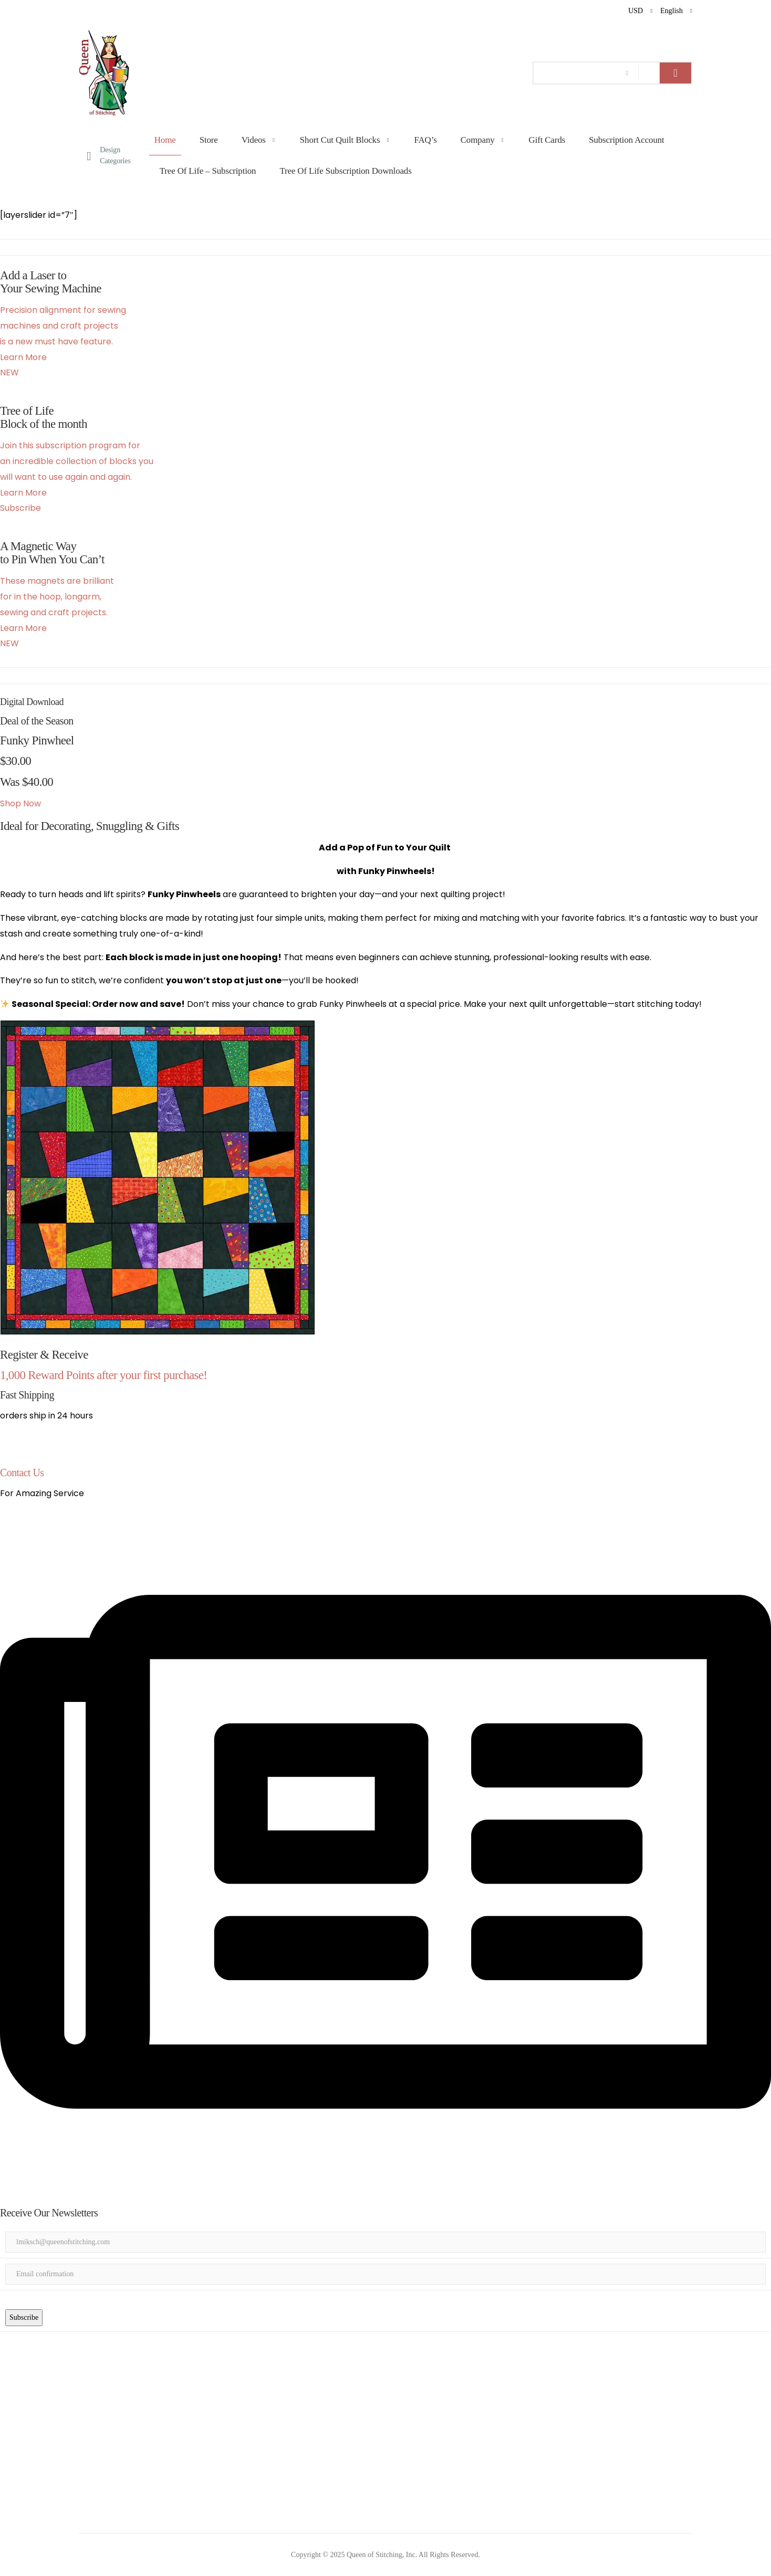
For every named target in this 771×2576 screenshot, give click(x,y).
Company (478, 140)
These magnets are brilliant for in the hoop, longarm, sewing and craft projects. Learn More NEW (57, 612)
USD (635, 11)
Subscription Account (626, 140)
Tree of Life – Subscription (208, 171)
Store (209, 140)
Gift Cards (547, 140)
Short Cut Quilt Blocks (340, 140)
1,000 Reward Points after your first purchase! (103, 1375)
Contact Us (22, 1472)
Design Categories (109, 155)
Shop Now (20, 803)
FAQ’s (425, 140)
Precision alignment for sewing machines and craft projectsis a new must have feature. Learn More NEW (63, 341)
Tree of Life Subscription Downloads (345, 171)
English (671, 11)
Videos (254, 140)
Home (165, 140)
